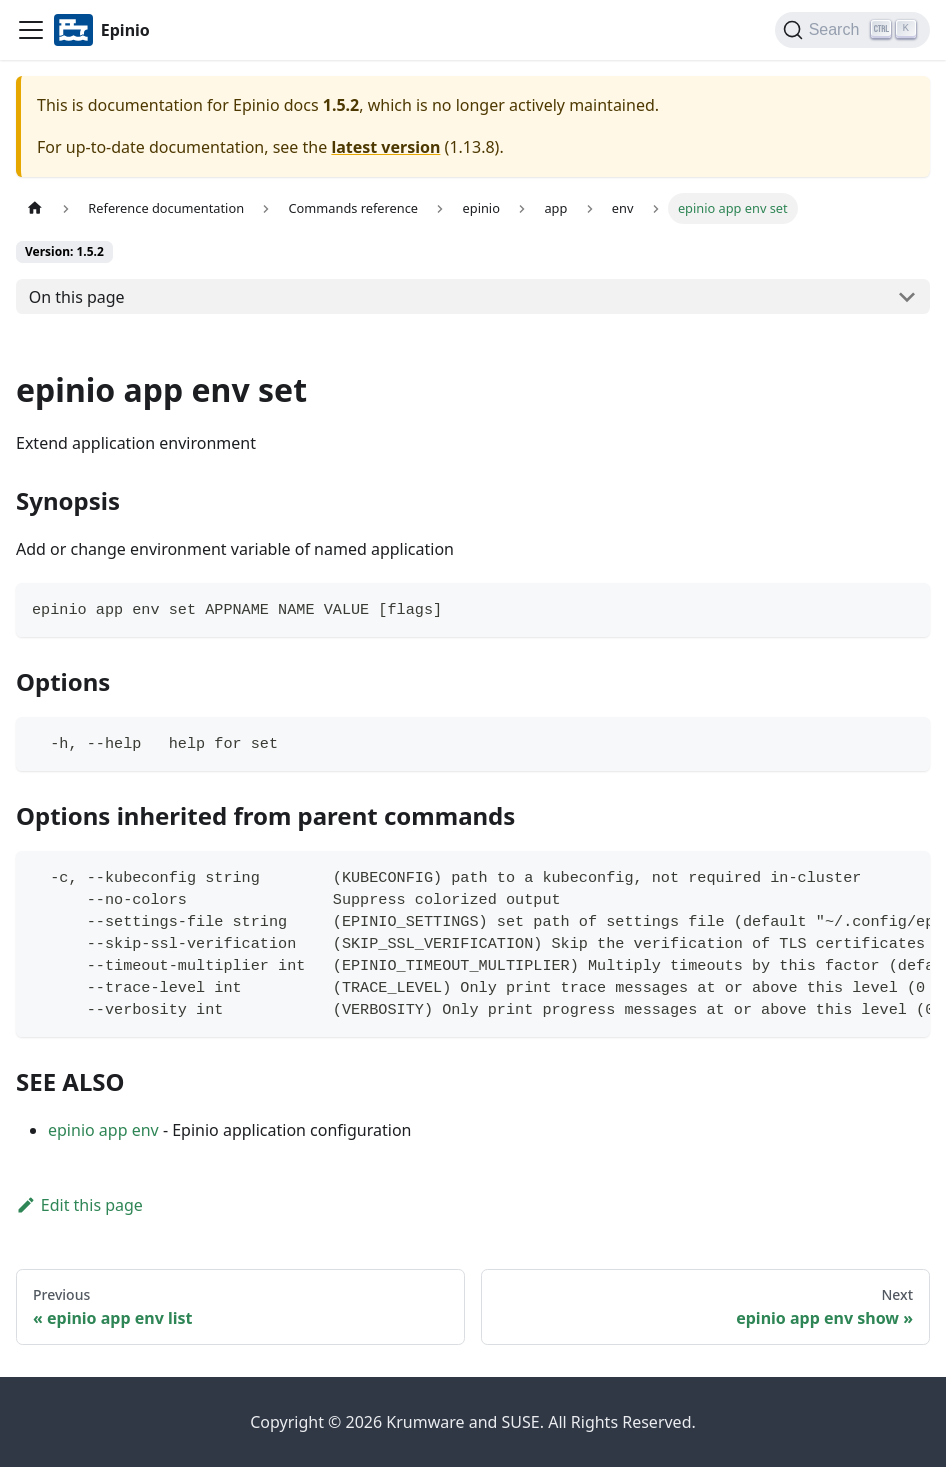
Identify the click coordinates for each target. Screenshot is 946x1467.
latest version (385, 147)
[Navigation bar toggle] (31, 30)
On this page (77, 297)
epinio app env (103, 1130)
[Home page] (35, 208)
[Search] (852, 30)
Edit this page (79, 1205)
